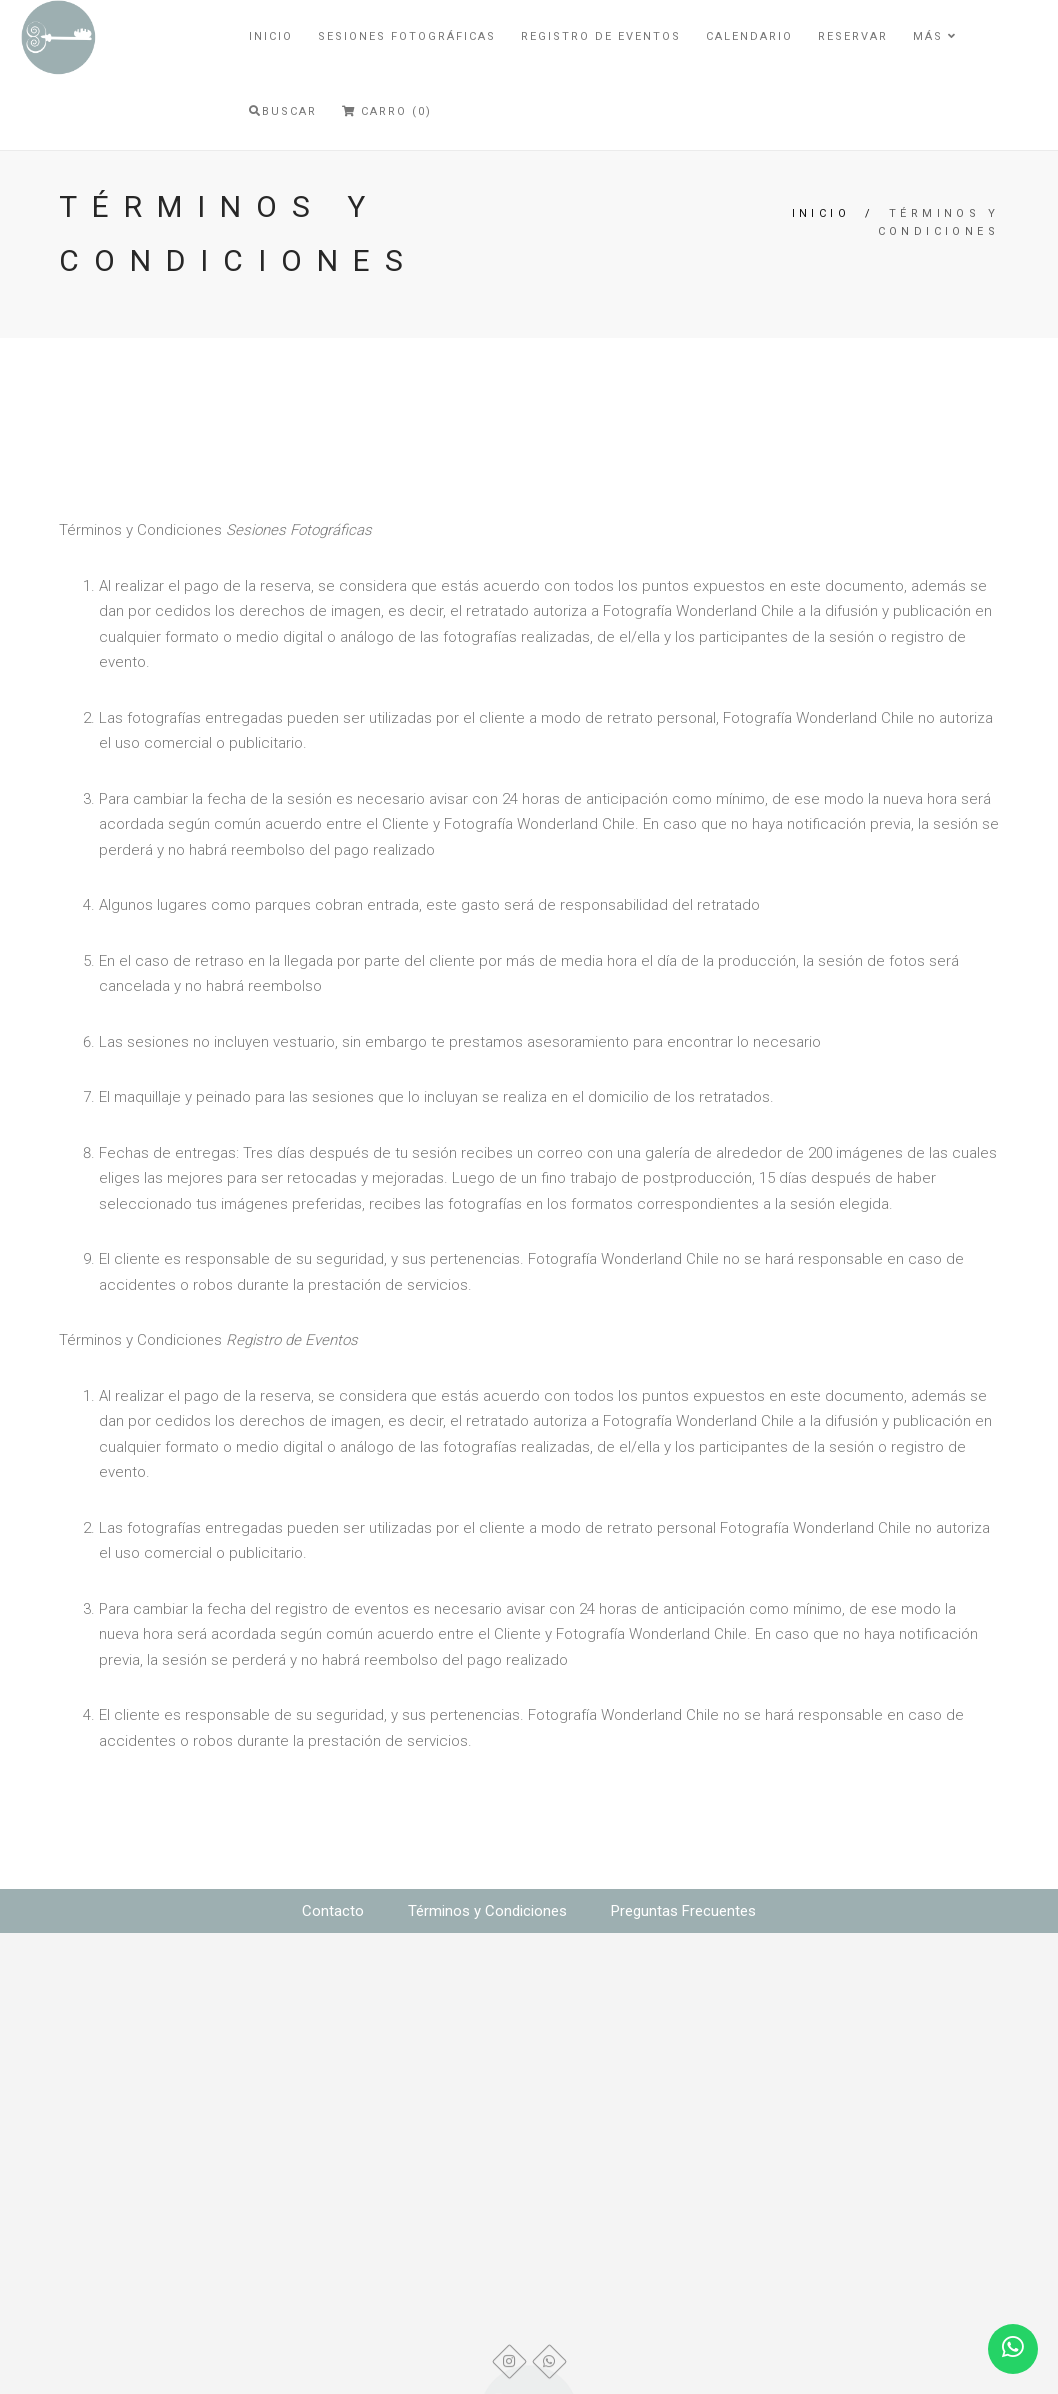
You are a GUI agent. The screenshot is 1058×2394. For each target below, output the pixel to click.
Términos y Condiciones (487, 1911)
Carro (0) (387, 111)
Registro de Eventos (601, 36)
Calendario (749, 36)
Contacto (333, 1911)
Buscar (283, 111)
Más (935, 36)
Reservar (853, 36)
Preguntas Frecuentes (683, 1911)
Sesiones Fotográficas (407, 36)
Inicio (271, 36)
